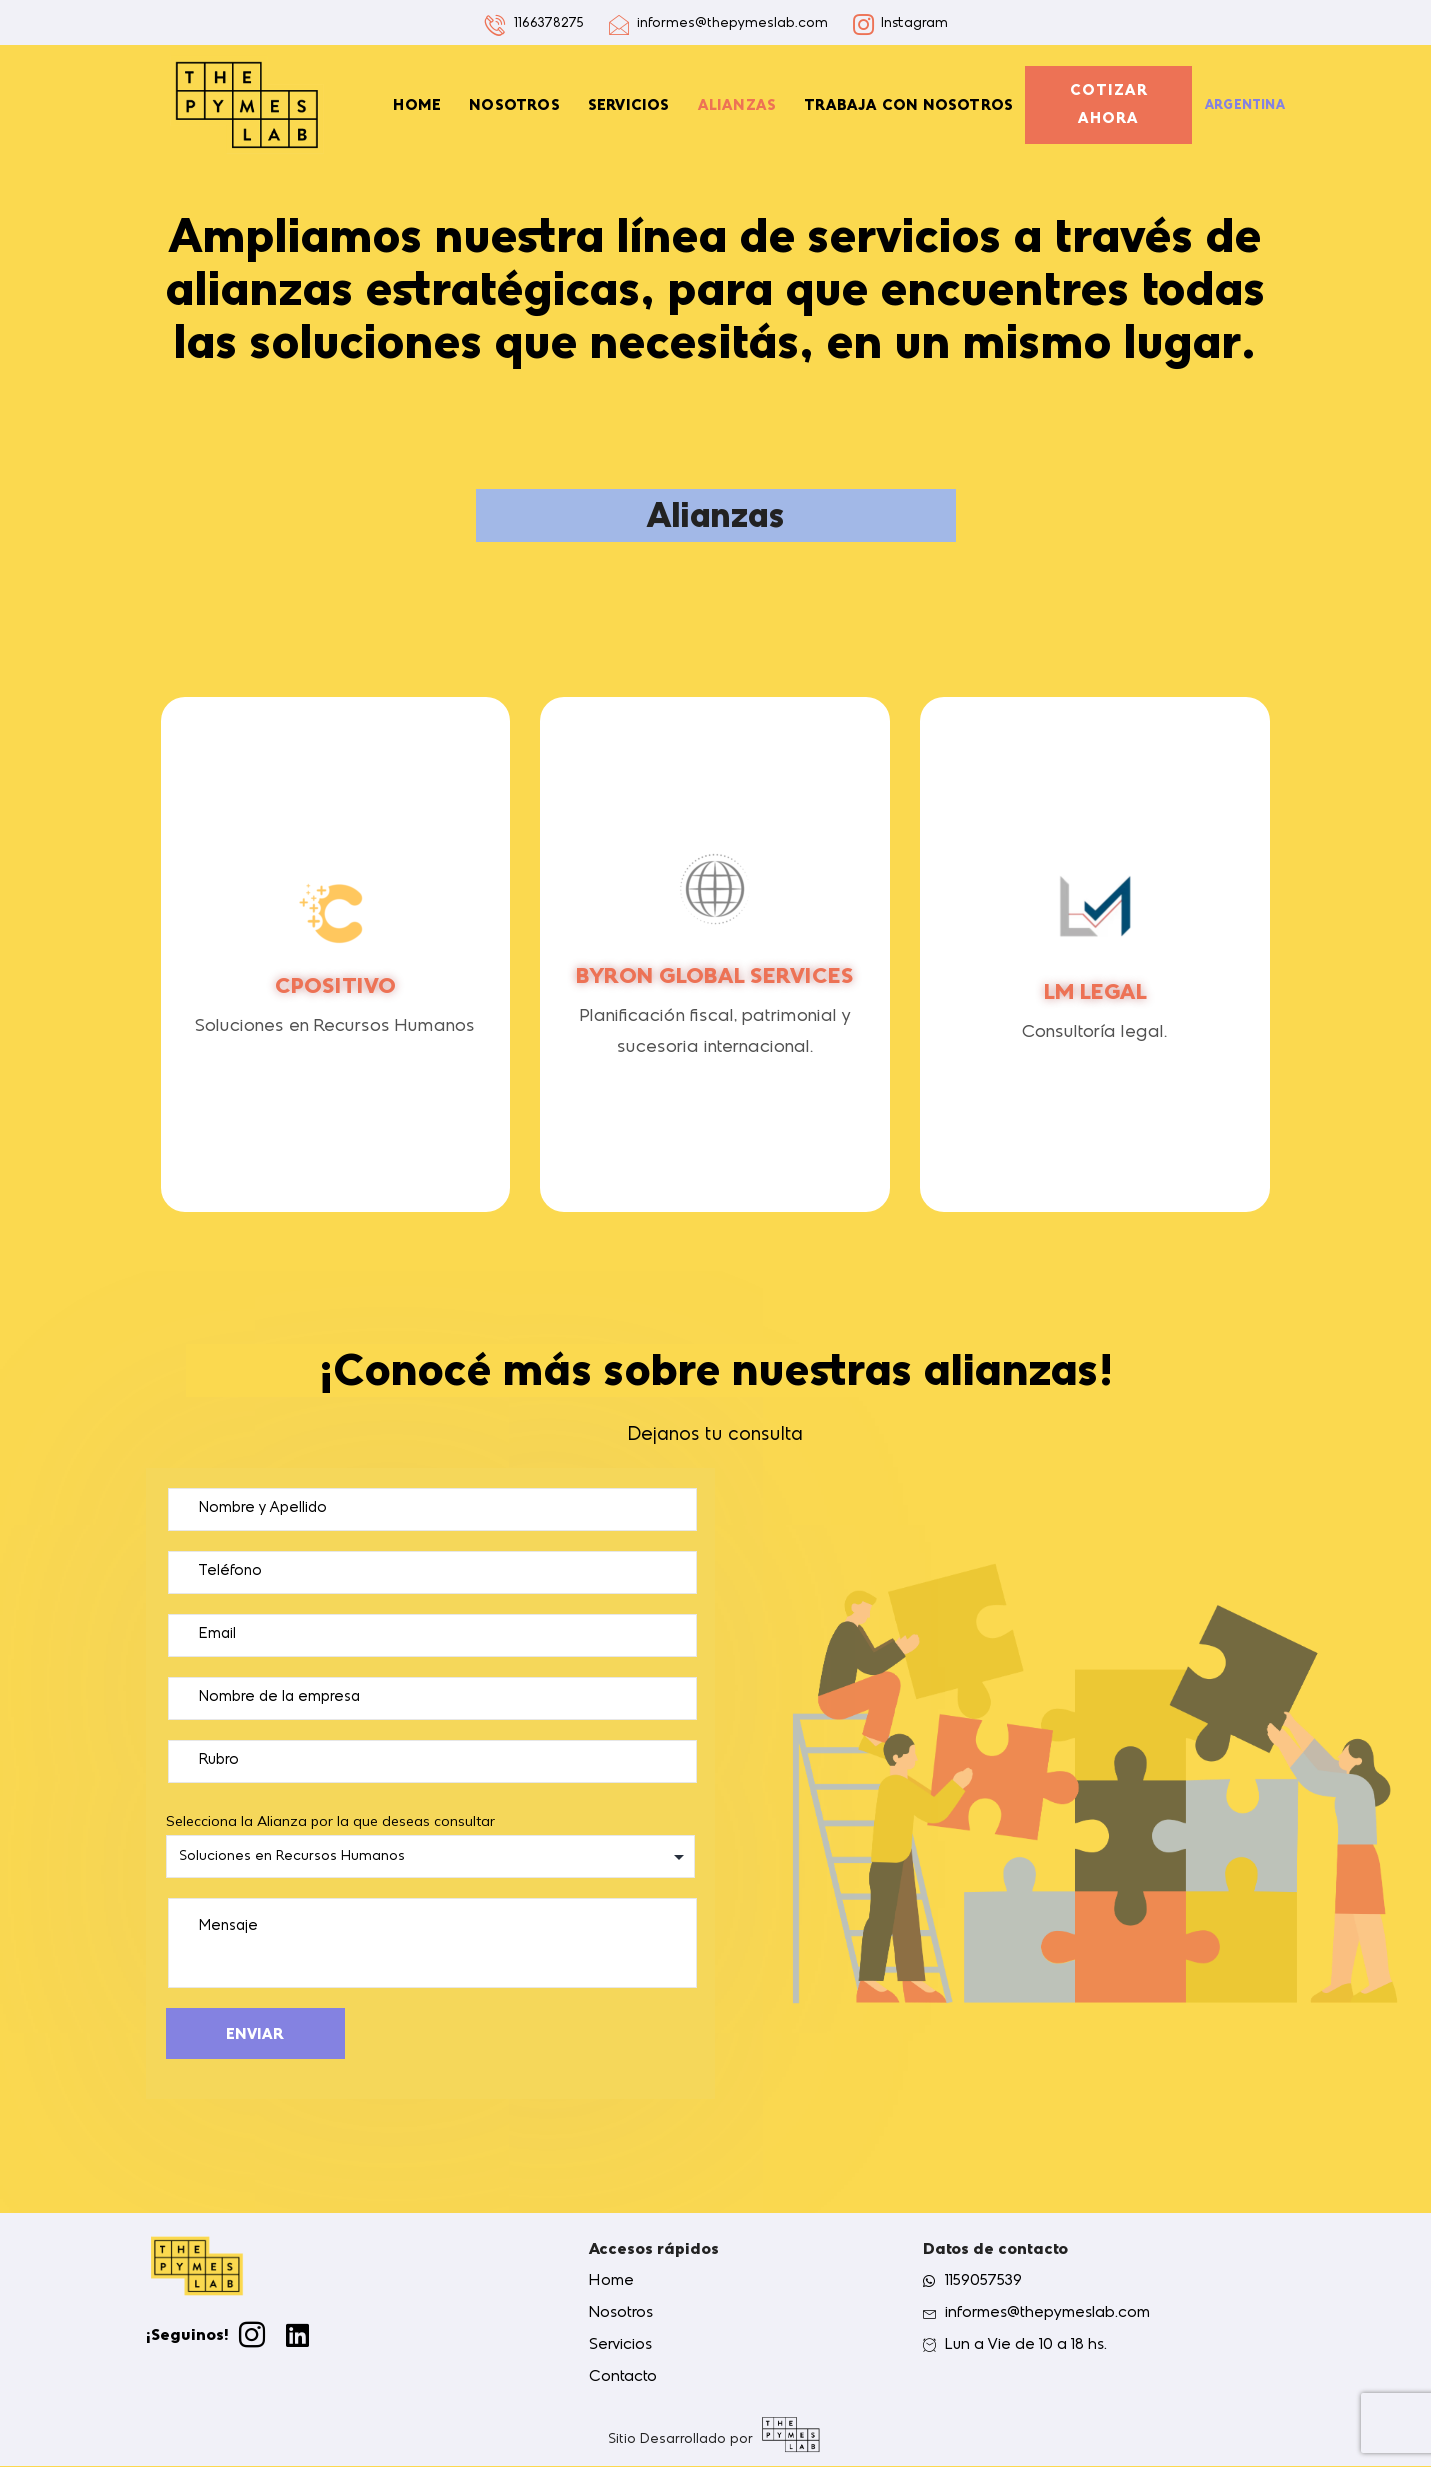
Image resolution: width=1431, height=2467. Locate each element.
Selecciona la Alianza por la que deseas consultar (430, 1845)
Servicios (629, 105)
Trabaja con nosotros (908, 105)
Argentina (1245, 105)
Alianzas (737, 105)
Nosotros (514, 105)
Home (417, 105)
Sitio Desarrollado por (680, 2440)
